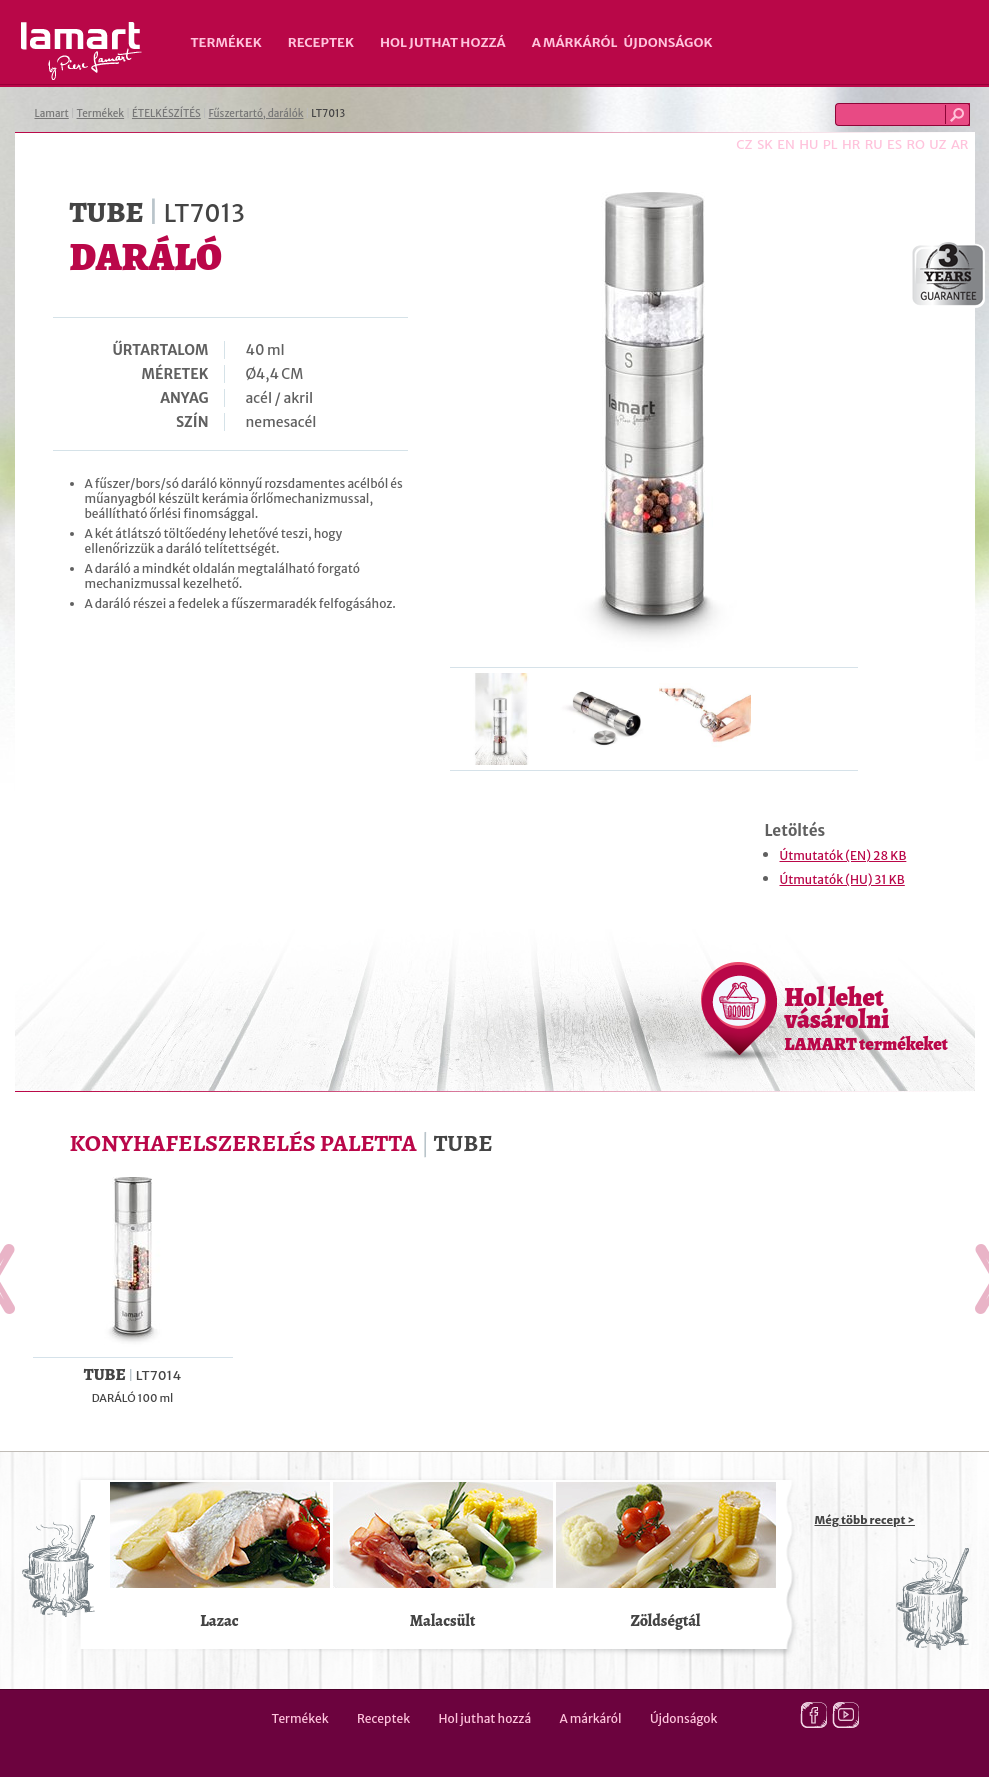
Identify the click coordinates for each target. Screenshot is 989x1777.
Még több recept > (865, 1520)
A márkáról (575, 42)
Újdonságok (668, 42)
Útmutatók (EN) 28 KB (843, 855)
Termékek (226, 42)
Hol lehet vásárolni (866, 1018)
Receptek (321, 42)
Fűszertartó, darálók (256, 113)
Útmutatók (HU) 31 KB (842, 879)
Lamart (81, 51)
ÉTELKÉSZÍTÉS (166, 113)
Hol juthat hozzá (443, 42)
